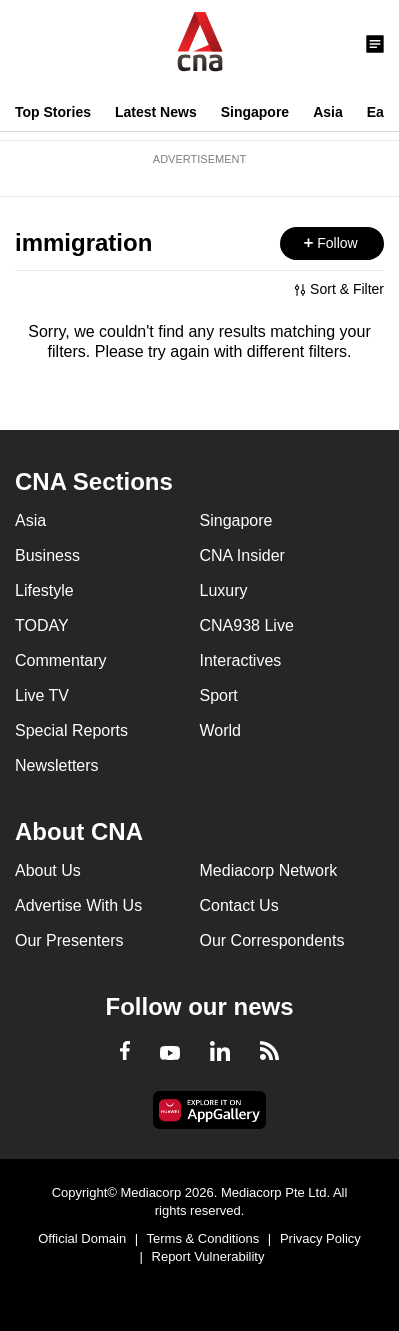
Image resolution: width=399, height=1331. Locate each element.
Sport (219, 695)
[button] (332, 243)
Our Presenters (69, 940)
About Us (48, 870)
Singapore (255, 112)
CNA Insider (242, 555)
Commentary (61, 660)
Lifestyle (44, 590)
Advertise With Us (78, 905)
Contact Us (239, 905)
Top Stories (53, 112)
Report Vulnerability (208, 1256)
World (221, 730)
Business (47, 555)
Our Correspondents (272, 940)
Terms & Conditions (203, 1238)
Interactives (241, 660)
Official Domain (82, 1238)
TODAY (42, 625)
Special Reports (71, 730)
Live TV (42, 695)
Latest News (156, 112)
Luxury (224, 590)
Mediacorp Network (269, 870)
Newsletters (57, 765)
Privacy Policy (320, 1238)
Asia (328, 112)
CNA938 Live (247, 625)
